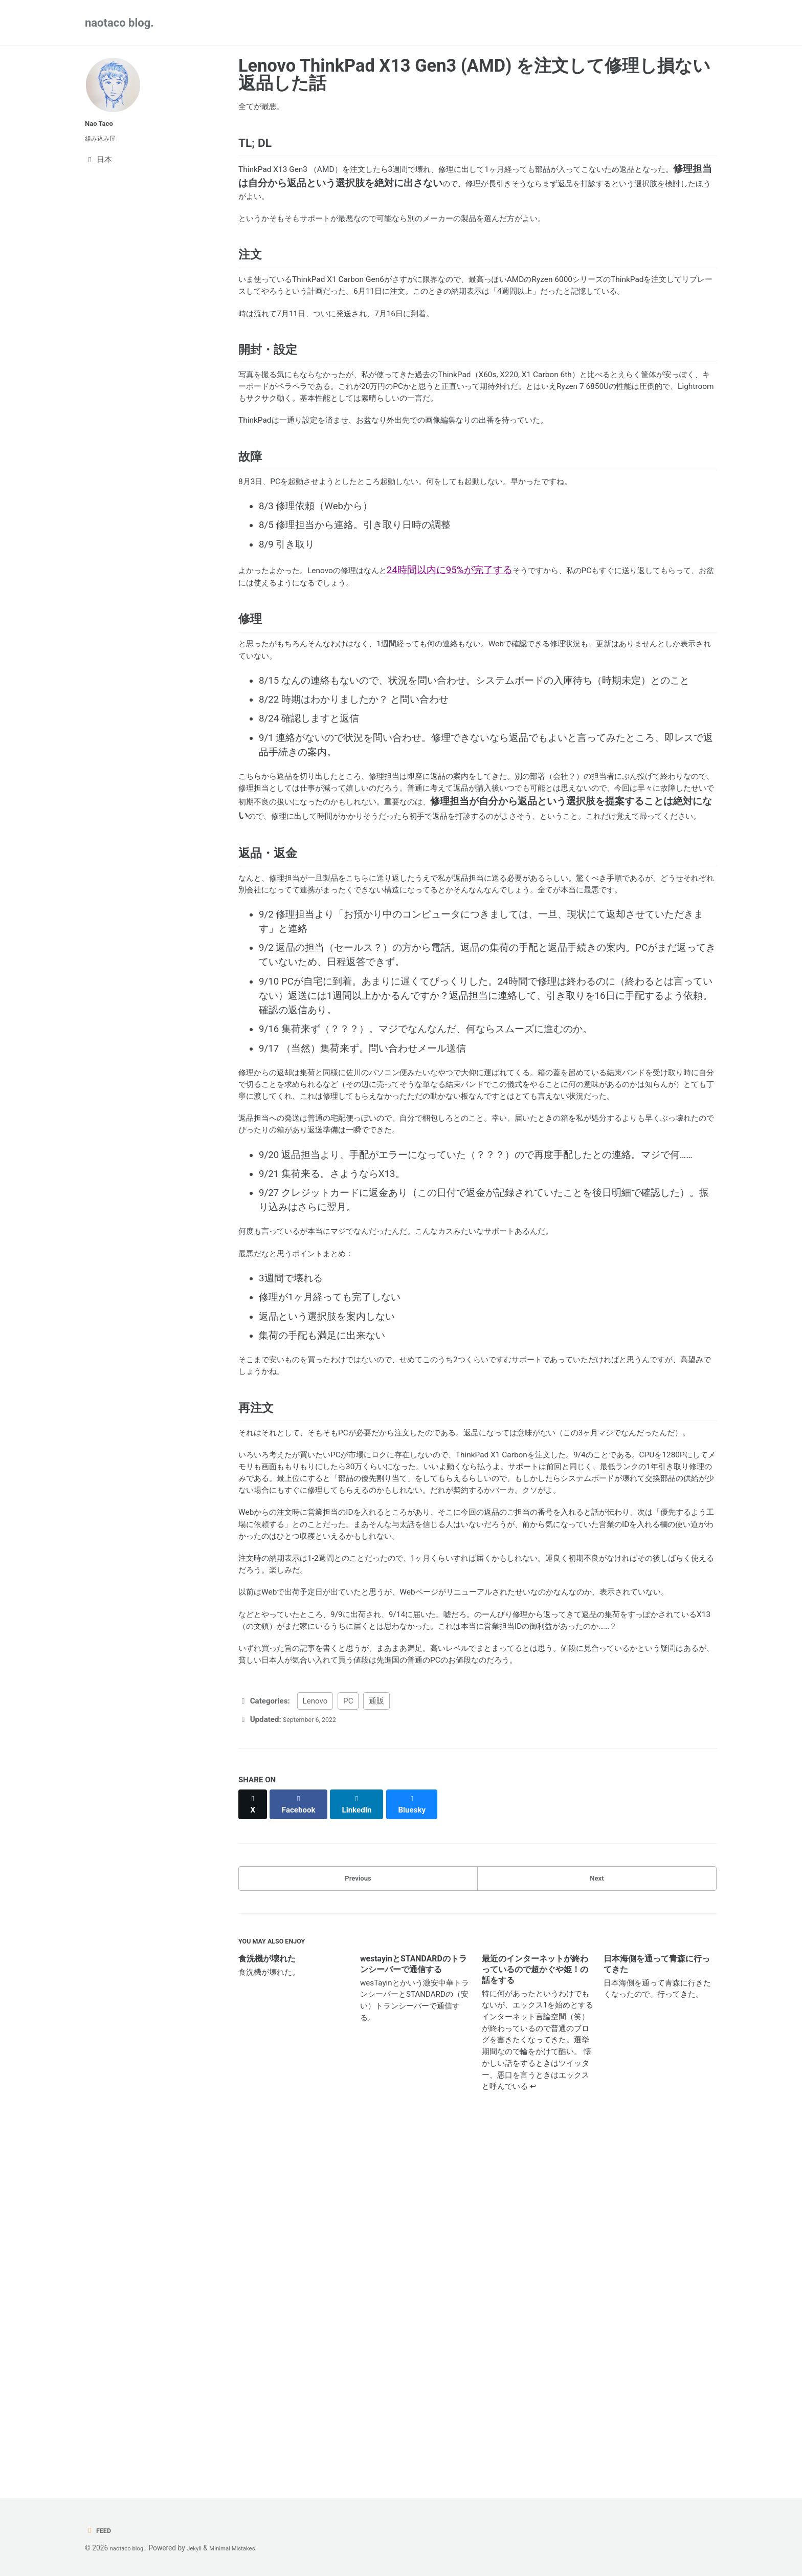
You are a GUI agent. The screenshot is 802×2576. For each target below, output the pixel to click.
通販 (376, 2039)
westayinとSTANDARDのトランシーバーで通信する (413, 2303)
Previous (358, 2210)
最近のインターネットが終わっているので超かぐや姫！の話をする (535, 2308)
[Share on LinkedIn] (365, 2138)
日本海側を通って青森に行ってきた (657, 2303)
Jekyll (203, 2548)
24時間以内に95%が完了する (487, 675)
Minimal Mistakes (247, 2548)
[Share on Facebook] (303, 2138)
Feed (100, 2530)
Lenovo (315, 2039)
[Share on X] (254, 2138)
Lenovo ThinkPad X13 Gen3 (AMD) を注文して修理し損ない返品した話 (474, 74)
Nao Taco (102, 123)
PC (348, 2039)
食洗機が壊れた (267, 2298)
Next (596, 2210)
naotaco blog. (119, 22)
